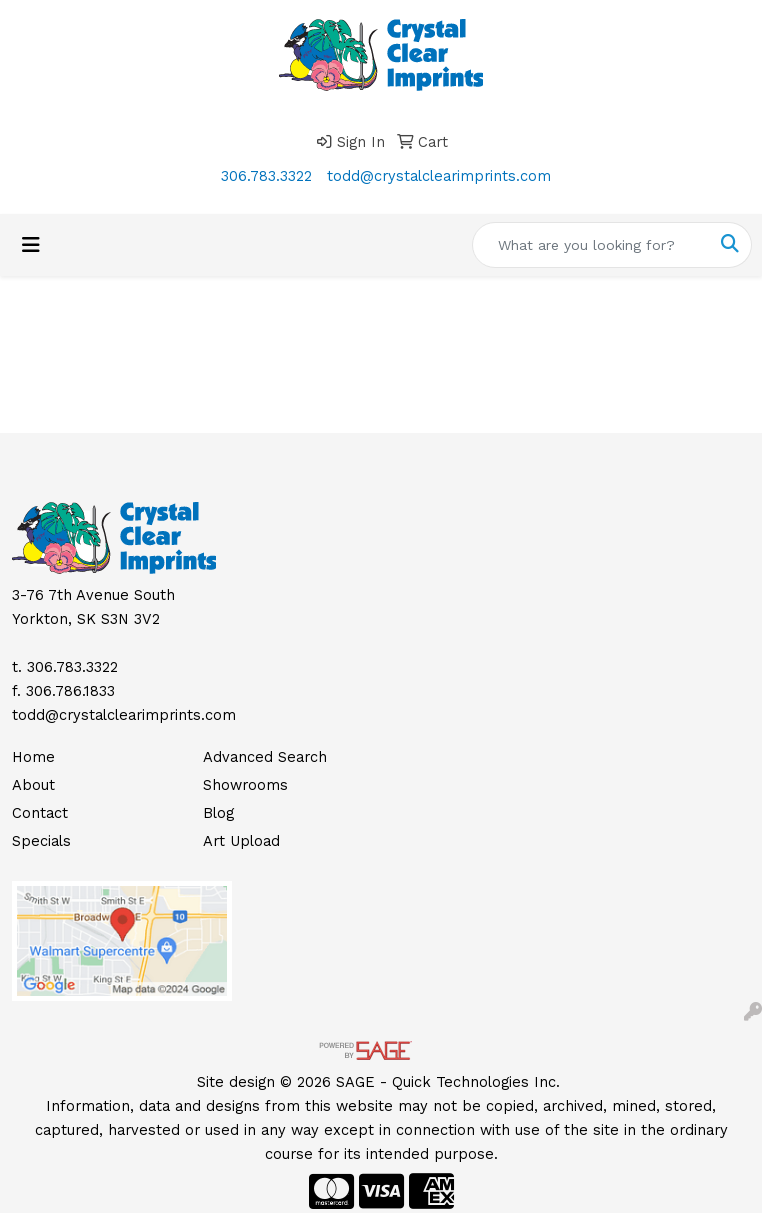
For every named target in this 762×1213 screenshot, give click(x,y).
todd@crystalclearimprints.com (439, 176)
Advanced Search (265, 757)
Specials (41, 841)
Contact (40, 813)
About (33, 785)
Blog (218, 813)
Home (33, 757)
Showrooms (245, 785)
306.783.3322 (266, 176)
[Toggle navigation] (31, 245)
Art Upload (241, 841)
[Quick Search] (591, 245)
